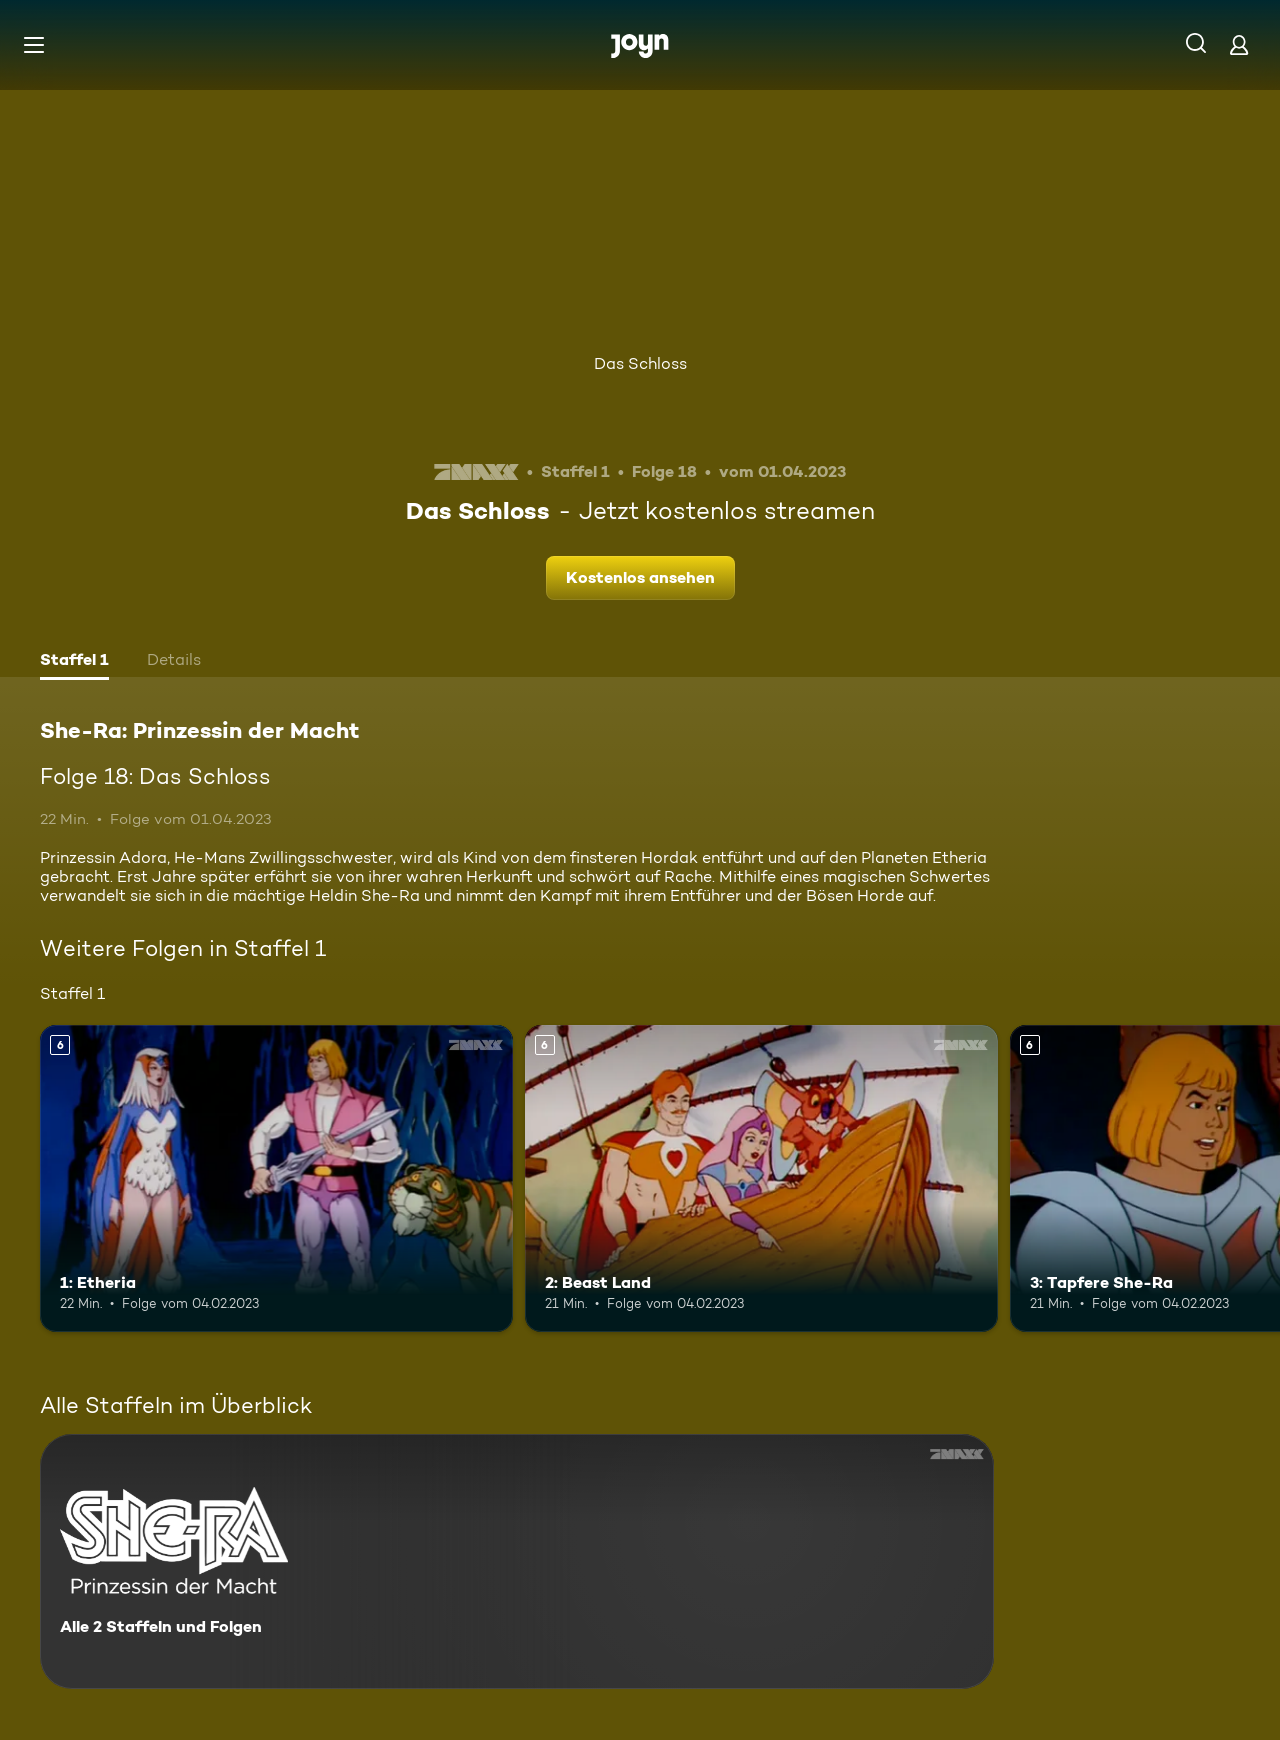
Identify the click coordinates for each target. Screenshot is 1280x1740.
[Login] (1239, 44)
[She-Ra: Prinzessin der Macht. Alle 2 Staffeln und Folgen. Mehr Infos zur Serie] (517, 1561)
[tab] (74, 662)
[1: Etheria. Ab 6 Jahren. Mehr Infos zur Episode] (276, 1178)
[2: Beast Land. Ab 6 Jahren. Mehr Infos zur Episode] (761, 1178)
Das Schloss (640, 363)
